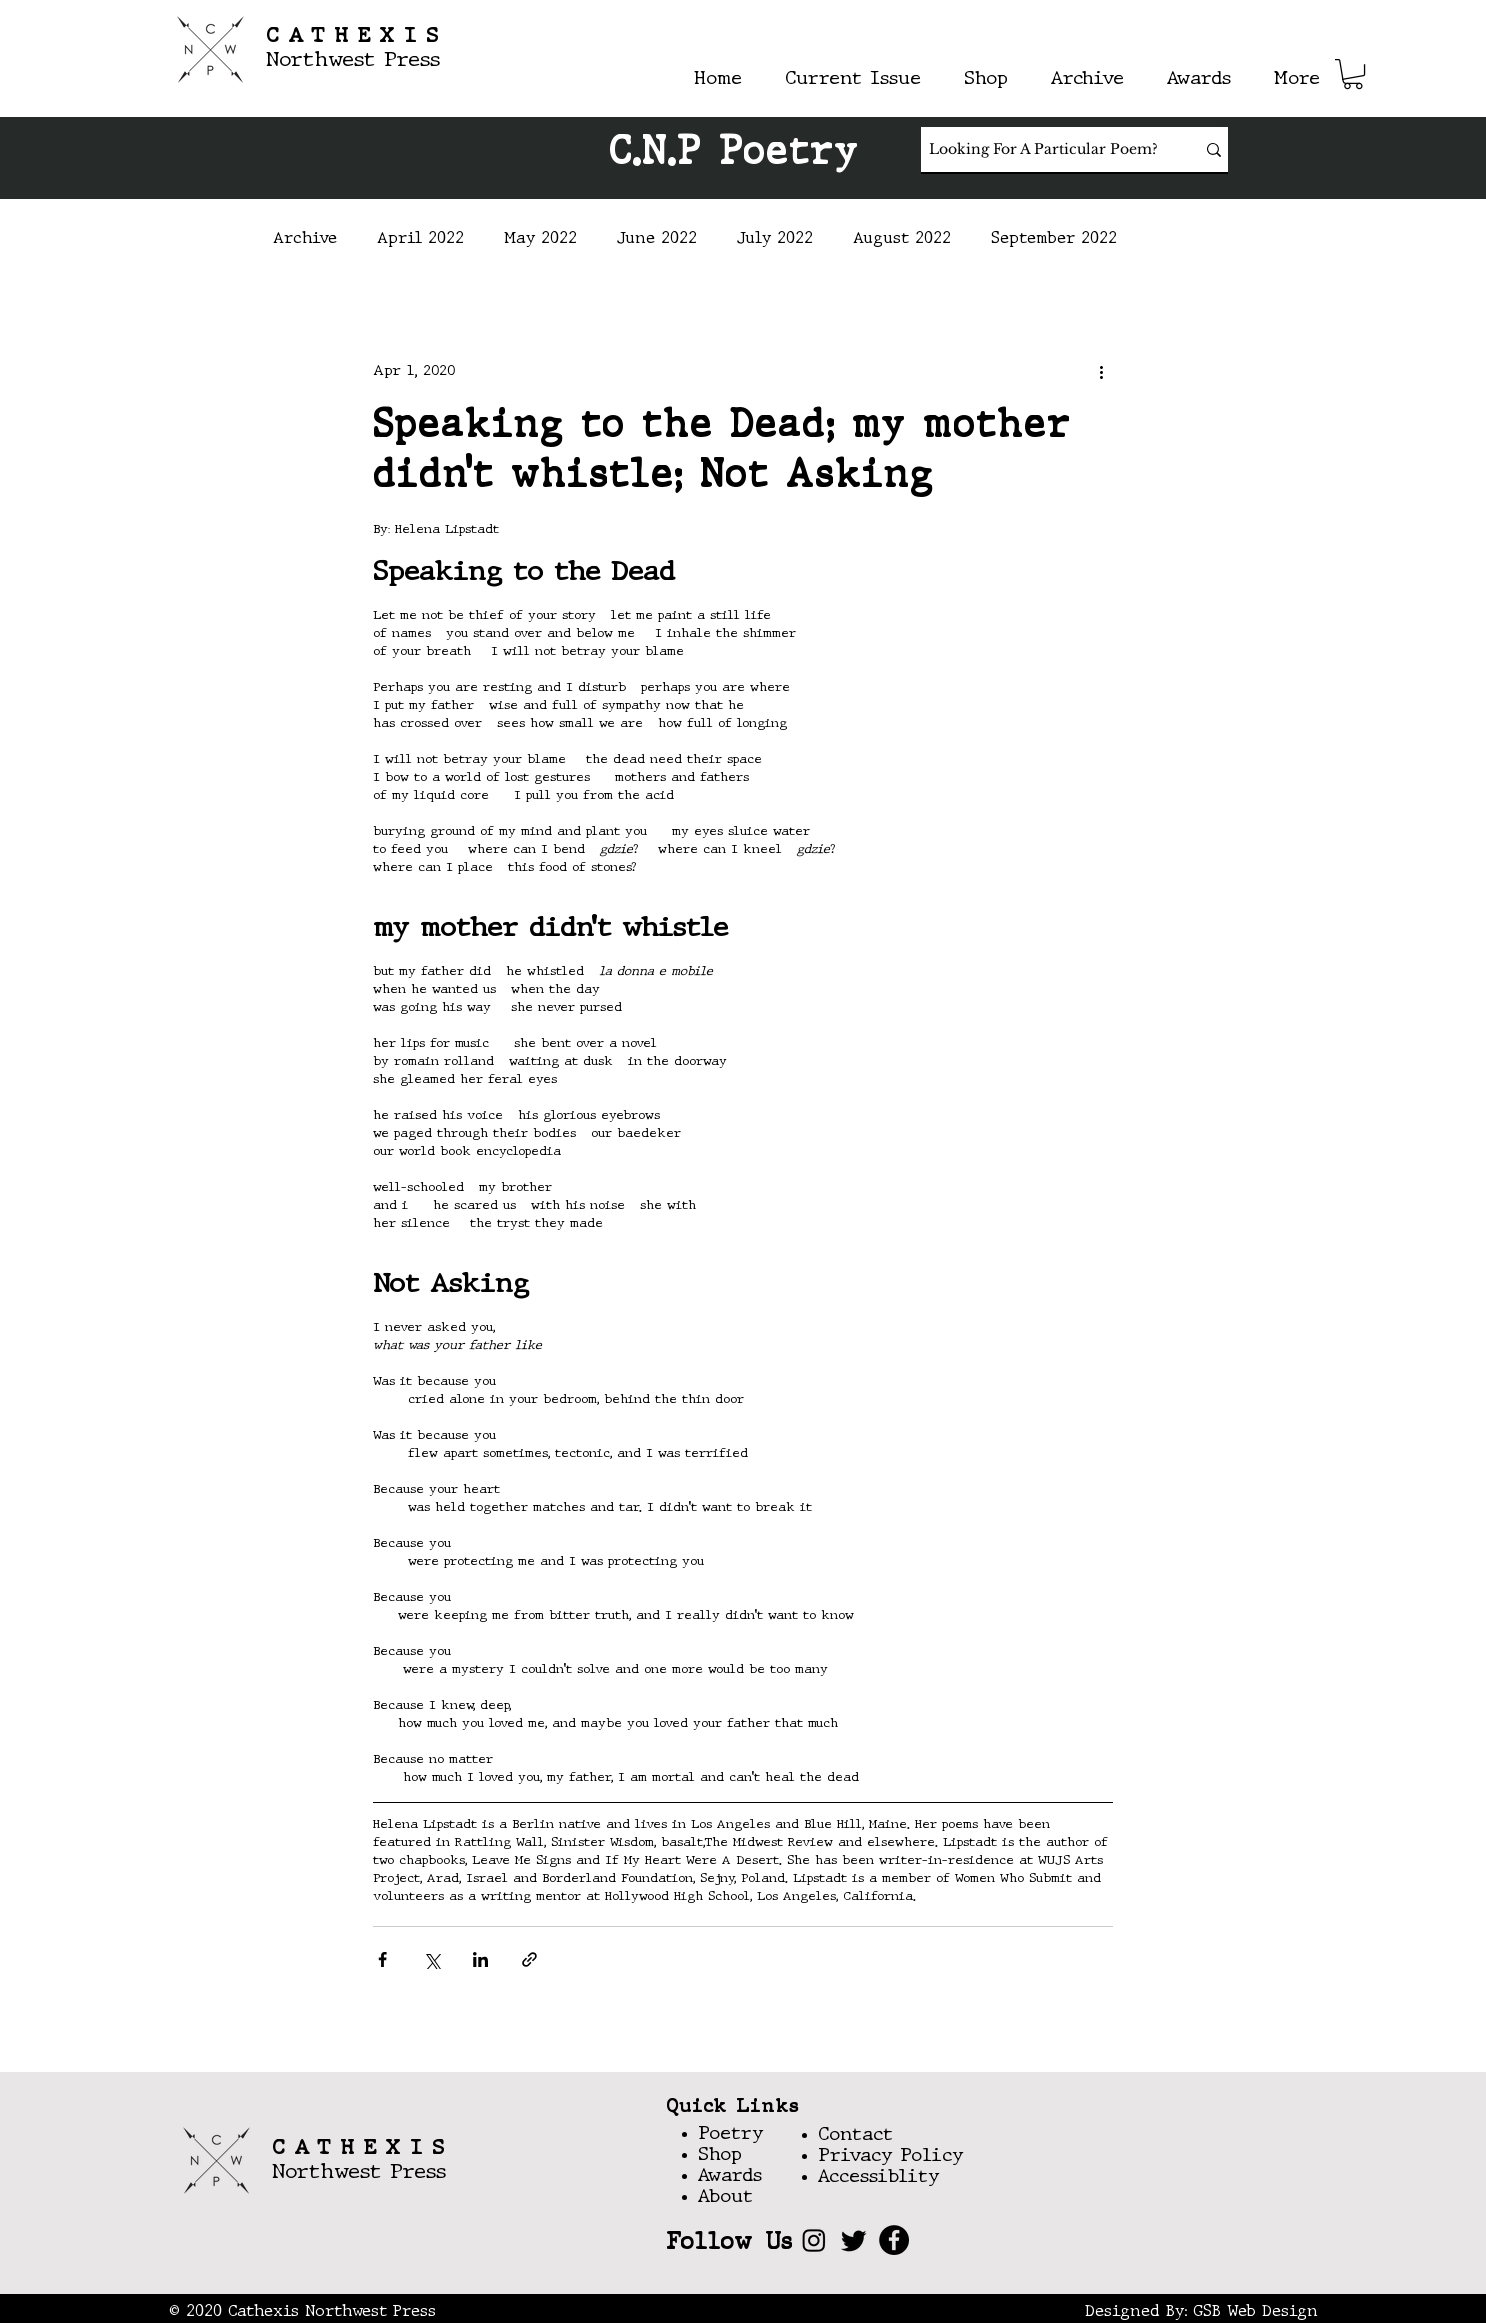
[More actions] (1101, 371)
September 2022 (1054, 239)
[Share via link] (529, 1959)
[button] (1353, 74)
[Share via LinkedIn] (480, 1959)
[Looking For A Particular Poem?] (1043, 149)
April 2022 (420, 239)
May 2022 (540, 239)
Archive (305, 239)
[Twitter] (854, 2240)
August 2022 (902, 239)
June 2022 (657, 239)
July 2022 (775, 239)
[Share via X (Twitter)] (431, 1959)
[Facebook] (894, 2240)
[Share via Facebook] (382, 1959)
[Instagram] (814, 2240)
